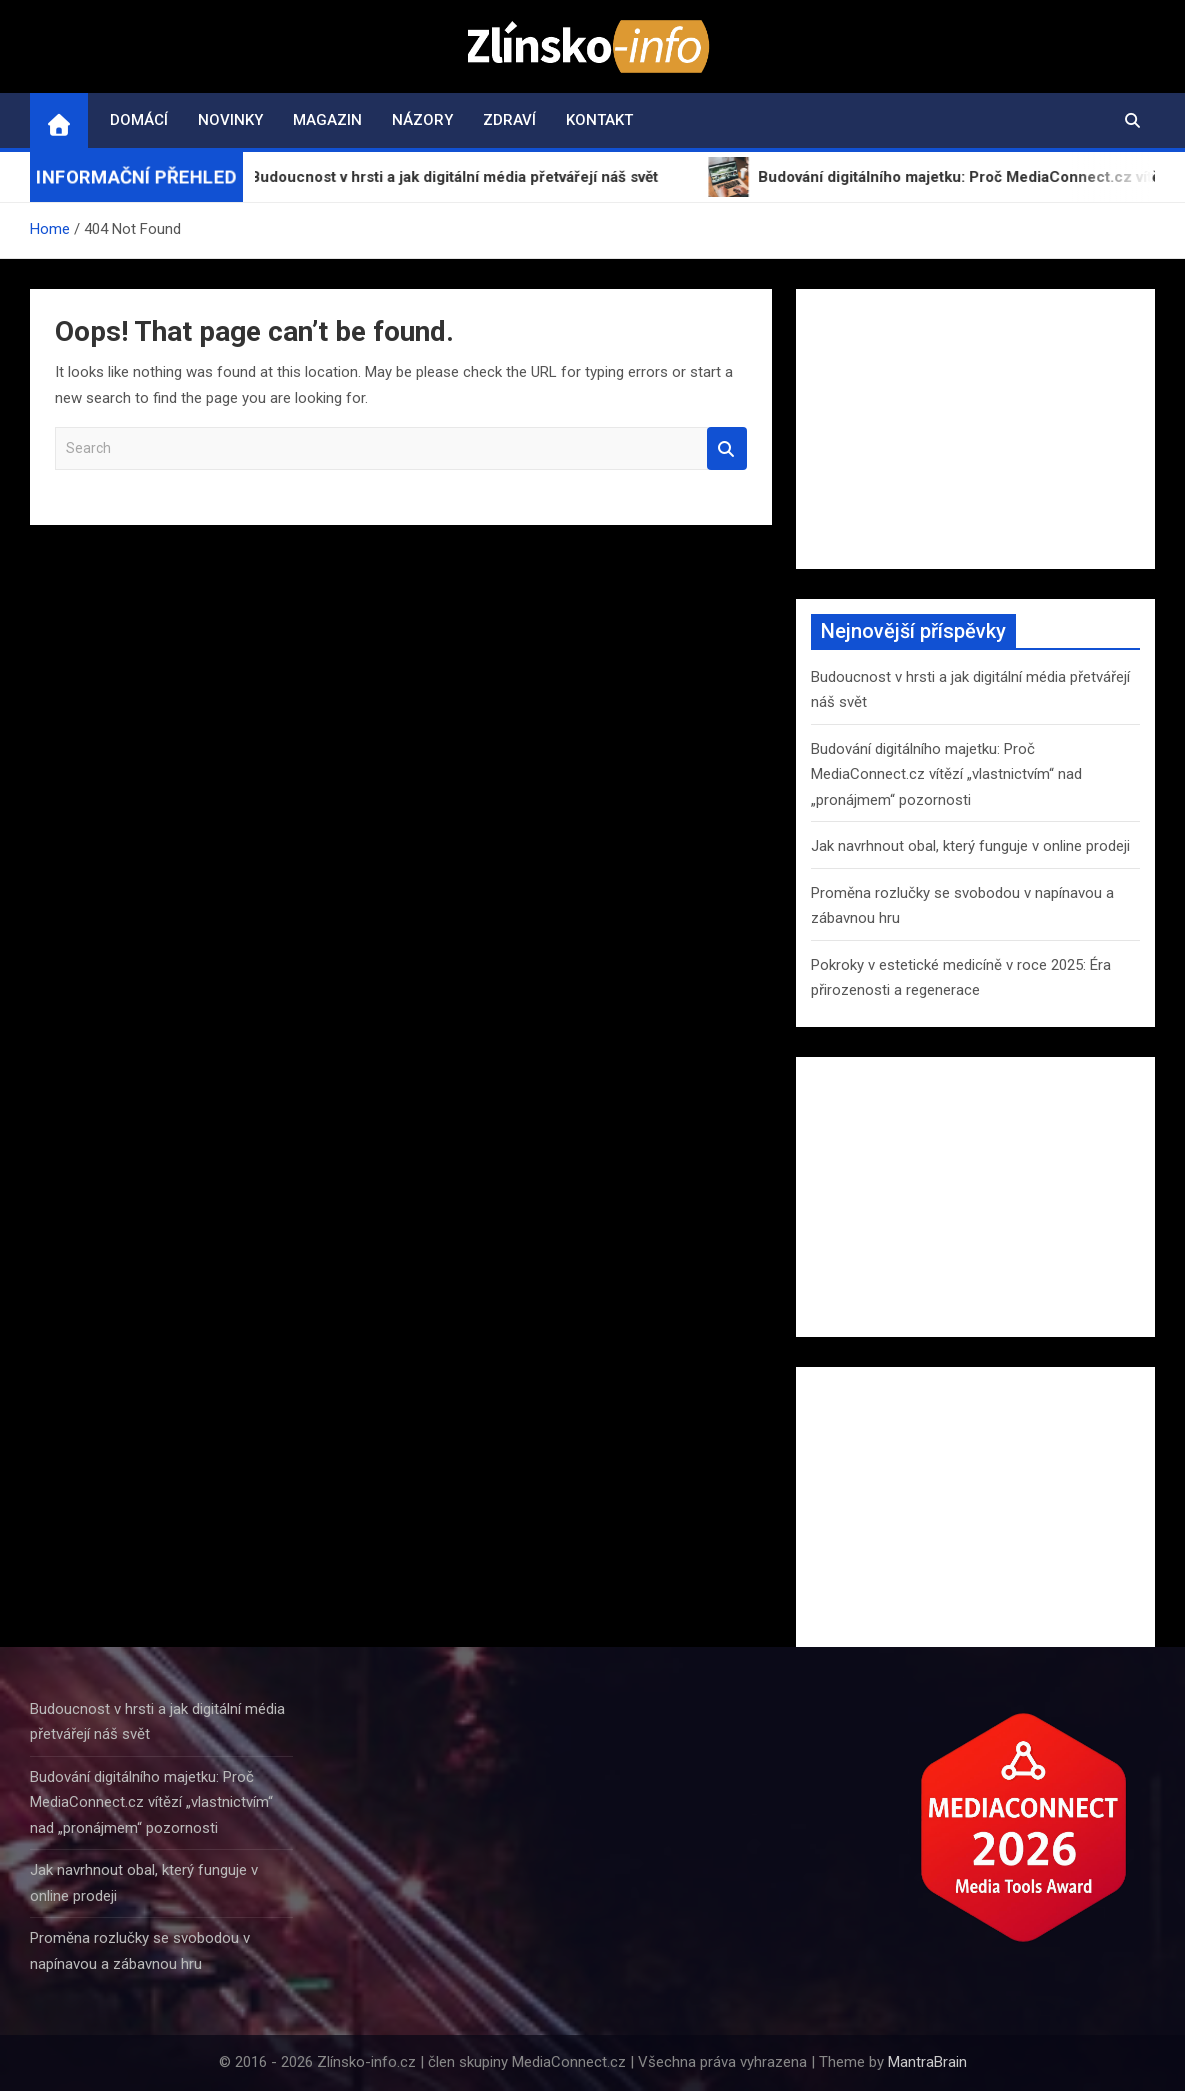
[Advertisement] (975, 429)
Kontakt (599, 120)
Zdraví (509, 120)
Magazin (327, 120)
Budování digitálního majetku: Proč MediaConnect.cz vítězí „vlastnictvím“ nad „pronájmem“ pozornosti (946, 774)
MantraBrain (927, 2062)
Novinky (230, 120)
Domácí (139, 120)
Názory (422, 120)
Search (727, 448)
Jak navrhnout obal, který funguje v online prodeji (970, 846)
